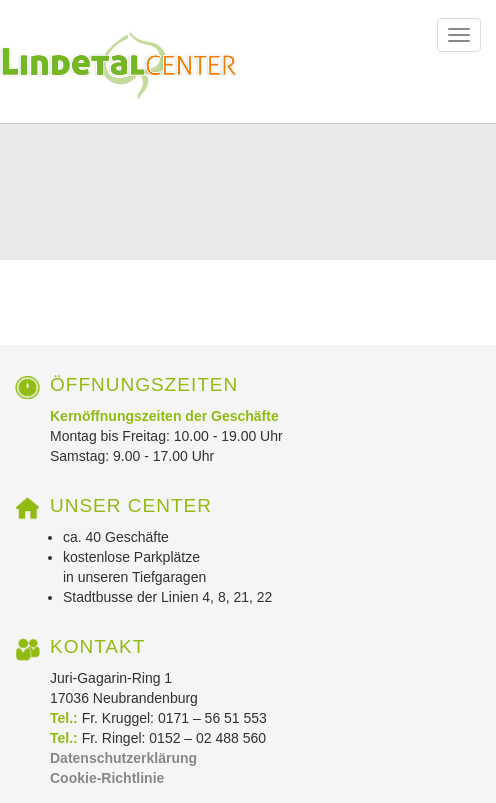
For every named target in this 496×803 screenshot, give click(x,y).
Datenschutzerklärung (123, 758)
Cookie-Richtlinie (107, 778)
